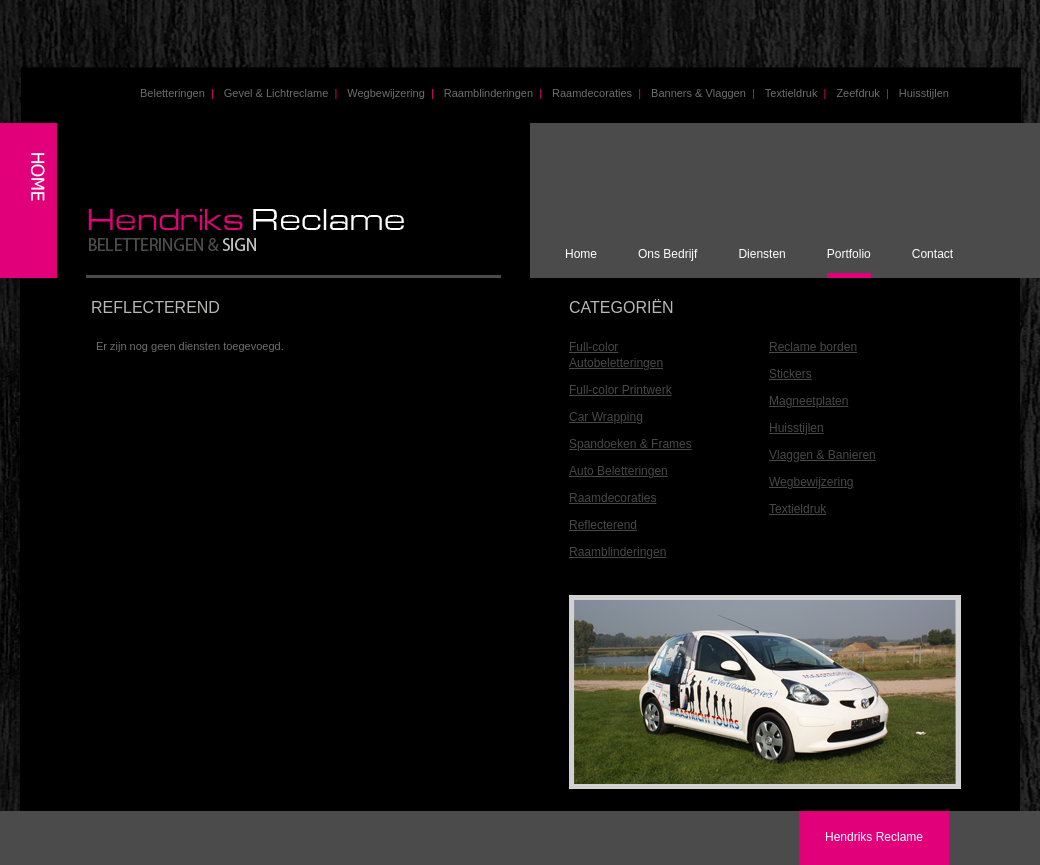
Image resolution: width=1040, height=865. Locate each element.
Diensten (761, 254)
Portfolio (849, 254)
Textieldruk (796, 93)
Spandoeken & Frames (630, 444)
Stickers (790, 374)
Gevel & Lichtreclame (281, 93)
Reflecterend (603, 525)
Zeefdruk (862, 93)
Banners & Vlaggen (703, 93)
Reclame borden (813, 347)
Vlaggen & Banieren (822, 455)
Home (581, 254)
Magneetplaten (808, 401)
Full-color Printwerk (620, 390)
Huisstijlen (924, 93)
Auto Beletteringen (618, 471)
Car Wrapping (606, 417)
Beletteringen (177, 93)
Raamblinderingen (493, 93)
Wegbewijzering (390, 93)
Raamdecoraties (596, 93)
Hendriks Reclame (874, 837)
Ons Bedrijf (667, 254)
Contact (932, 254)
